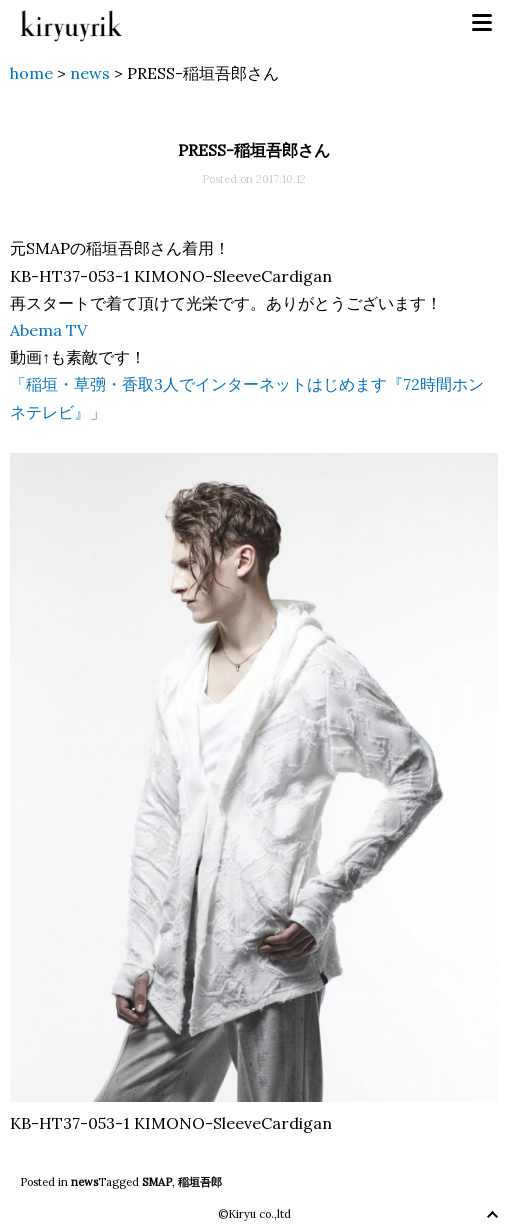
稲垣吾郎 (200, 1182)
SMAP (157, 1182)
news (84, 1182)
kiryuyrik (71, 23)
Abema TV (48, 330)
